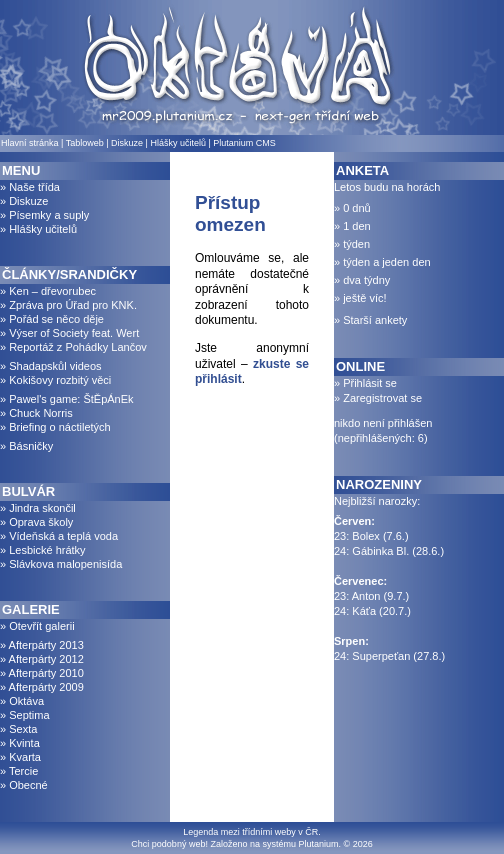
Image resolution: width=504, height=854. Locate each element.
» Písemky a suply (44, 215)
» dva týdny (362, 280)
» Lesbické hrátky (43, 550)
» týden (352, 244)
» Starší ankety (370, 320)
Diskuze (127, 143)
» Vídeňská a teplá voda (59, 536)
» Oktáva (22, 701)
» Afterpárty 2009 (42, 687)
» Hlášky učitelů (38, 229)
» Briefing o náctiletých (55, 427)
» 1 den (352, 226)
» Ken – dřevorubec (48, 291)
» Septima (25, 715)
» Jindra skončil (38, 508)
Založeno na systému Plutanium (274, 844)
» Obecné (24, 785)
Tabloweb (85, 143)
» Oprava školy (36, 522)
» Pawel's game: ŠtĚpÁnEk (67, 399)
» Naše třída (30, 187)
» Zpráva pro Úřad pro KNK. (68, 305)
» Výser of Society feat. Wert (69, 333)
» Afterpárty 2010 (42, 673)
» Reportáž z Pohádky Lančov (73, 347)
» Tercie (19, 771)
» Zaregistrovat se (378, 398)
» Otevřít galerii (37, 626)
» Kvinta (20, 743)
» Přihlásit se (365, 383)
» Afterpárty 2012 (42, 659)
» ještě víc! (360, 298)
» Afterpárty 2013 (42, 645)
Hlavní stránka (30, 143)
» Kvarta (20, 757)
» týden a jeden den (382, 262)
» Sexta (18, 729)
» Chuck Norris (36, 413)
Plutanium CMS (244, 143)
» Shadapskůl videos (51, 366)
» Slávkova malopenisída (61, 564)
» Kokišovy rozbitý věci (55, 380)
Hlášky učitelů (178, 143)
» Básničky (26, 446)
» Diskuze (24, 201)
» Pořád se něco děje (52, 319)
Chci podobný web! (169, 844)
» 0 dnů (352, 208)
